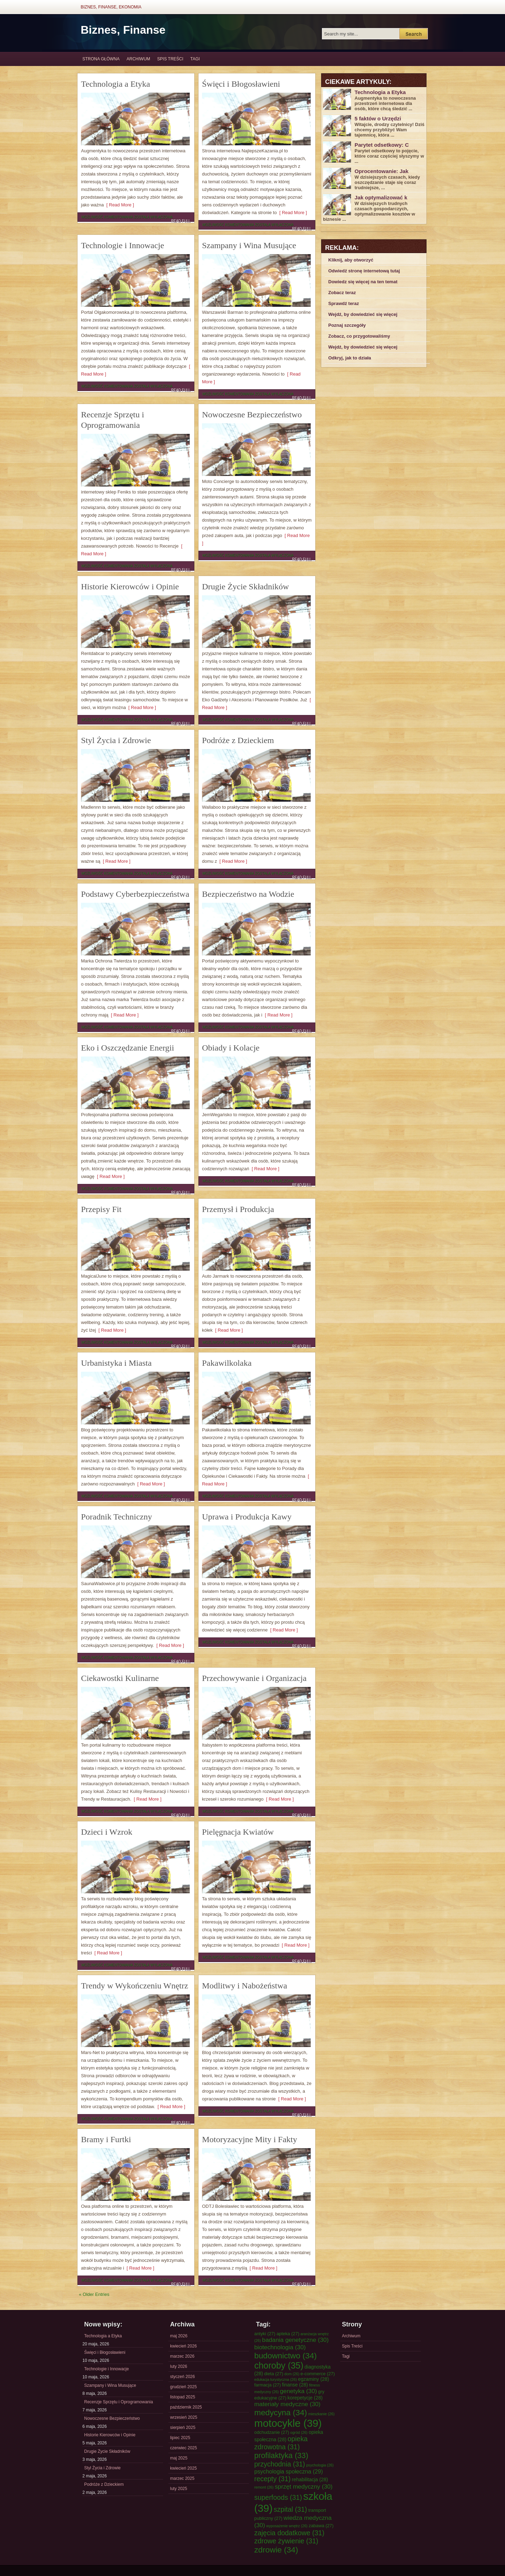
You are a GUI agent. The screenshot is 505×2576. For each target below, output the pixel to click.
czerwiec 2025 (183, 2447)
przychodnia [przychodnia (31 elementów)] (279, 2464)
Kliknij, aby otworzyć (350, 260)
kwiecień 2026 (183, 2346)
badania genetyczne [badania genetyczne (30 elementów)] (295, 2339)
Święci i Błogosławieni (241, 83)
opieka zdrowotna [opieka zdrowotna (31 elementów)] (281, 2443)
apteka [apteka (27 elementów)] (287, 2333)
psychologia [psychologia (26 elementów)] (320, 2465)
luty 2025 (178, 2488)
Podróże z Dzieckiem (238, 740)
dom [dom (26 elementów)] (291, 2374)
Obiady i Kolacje (231, 1047)
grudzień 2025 (183, 2386)
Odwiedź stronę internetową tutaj (364, 270)
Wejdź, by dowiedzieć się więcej (362, 314)
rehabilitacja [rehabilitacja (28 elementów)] (310, 2479)
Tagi (195, 59)
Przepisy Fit (101, 1209)
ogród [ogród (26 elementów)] (299, 2432)
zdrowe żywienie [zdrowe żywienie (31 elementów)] (286, 2541)
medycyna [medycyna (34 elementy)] (280, 2412)
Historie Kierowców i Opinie (130, 586)
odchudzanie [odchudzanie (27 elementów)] (271, 2432)
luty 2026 (178, 2366)
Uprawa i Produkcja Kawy (246, 1516)
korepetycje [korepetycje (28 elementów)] (305, 2397)
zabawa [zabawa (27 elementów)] (321, 2525)
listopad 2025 (182, 2397)
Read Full (180, 221)
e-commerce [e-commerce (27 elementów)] (318, 2373)
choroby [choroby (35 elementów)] (278, 2365)
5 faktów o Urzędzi (378, 118)
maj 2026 (178, 2335)
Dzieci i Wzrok (106, 1831)
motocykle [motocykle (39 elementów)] (288, 2423)
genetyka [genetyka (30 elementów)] (298, 2391)
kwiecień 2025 (183, 2468)
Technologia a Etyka (115, 83)
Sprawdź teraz (343, 303)
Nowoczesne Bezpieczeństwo (252, 414)
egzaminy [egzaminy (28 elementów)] (313, 2379)
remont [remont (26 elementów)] (264, 2487)
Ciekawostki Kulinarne (120, 1678)
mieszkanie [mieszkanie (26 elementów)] (321, 2414)
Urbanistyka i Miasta (116, 1363)
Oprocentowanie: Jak (382, 171)
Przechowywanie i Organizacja (254, 1678)
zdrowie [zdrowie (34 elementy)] (276, 2549)
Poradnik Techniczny (116, 1516)
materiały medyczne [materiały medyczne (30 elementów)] (287, 2404)
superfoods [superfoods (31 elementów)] (278, 2497)
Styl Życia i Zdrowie (116, 740)
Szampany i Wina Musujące (249, 245)
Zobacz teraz (342, 292)
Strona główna (101, 59)
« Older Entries (94, 2294)
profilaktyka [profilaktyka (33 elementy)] (281, 2455)
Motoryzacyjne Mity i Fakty (249, 2139)
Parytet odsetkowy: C (382, 145)
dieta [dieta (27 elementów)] (273, 2373)
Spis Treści (170, 59)
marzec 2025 (182, 2478)
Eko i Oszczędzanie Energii (127, 1047)
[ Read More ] (119, 204)
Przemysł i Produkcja (238, 1209)
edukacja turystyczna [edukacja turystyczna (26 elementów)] (275, 2379)
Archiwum (138, 59)
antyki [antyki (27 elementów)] (264, 2333)
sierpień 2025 (182, 2427)
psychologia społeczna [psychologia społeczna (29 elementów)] (288, 2471)
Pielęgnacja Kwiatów (238, 1831)
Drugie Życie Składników (245, 586)
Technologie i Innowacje (122, 245)
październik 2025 (186, 2407)
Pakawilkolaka (226, 1363)
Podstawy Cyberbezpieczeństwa (135, 894)
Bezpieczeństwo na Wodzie (248, 894)
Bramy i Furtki (106, 2139)
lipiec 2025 (180, 2437)
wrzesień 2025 (183, 2417)
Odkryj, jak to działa (349, 357)
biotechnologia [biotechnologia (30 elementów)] (280, 2347)
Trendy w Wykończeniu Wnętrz (134, 1985)
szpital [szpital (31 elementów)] (290, 2509)
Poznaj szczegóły (347, 325)
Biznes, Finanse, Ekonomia (111, 7)
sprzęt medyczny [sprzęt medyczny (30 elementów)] (303, 2486)
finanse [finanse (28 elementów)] (295, 2385)
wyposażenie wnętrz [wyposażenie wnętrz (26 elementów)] (287, 2526)
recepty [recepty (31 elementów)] (272, 2479)
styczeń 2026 (182, 2376)
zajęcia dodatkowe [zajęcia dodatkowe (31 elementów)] (289, 2533)
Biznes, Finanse (123, 30)
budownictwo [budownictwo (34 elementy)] (285, 2355)
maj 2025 (178, 2458)
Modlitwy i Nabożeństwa (244, 1985)
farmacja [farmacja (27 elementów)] (267, 2385)
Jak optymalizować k (381, 197)
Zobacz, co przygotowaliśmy (359, 336)
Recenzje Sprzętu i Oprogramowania (118, 2401)
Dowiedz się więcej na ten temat (362, 281)
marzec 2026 (182, 2356)
